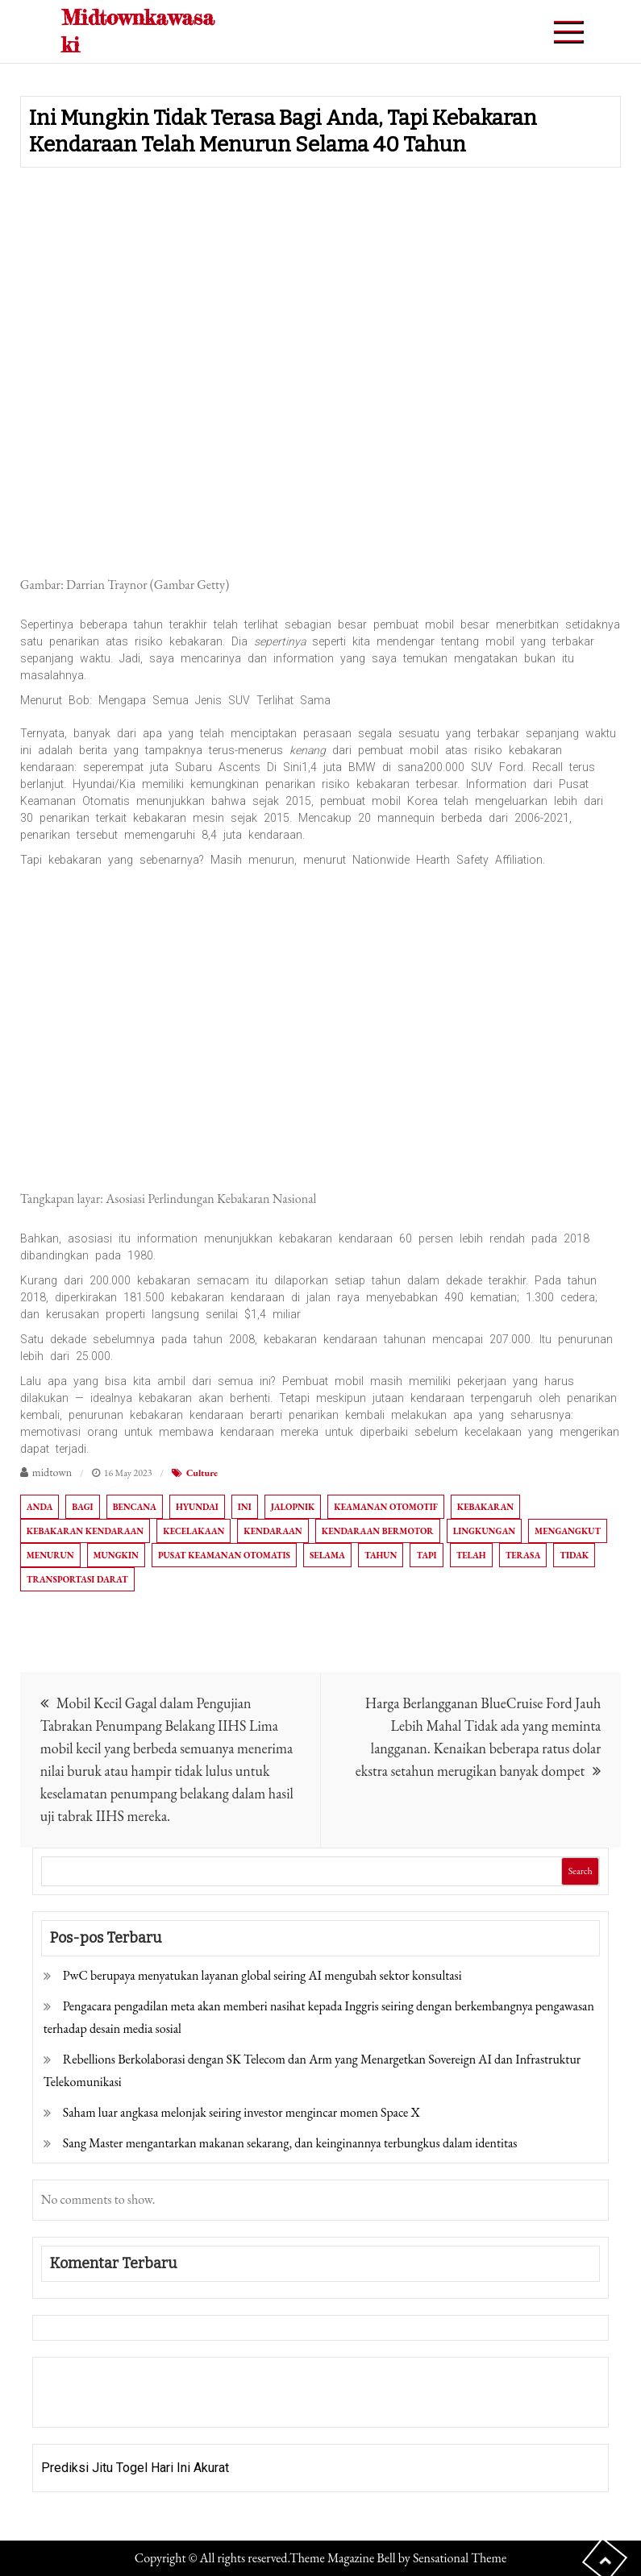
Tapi (426, 1555)
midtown (52, 1472)
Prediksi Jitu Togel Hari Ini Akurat (135, 2467)
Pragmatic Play (84, 2403)
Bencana (134, 1506)
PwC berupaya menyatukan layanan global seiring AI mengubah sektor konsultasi (262, 1975)
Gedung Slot (75, 2380)
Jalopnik (293, 1506)
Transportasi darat (77, 1579)
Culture (202, 1473)
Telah (471, 1555)
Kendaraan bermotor (378, 1531)
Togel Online (165, 2403)
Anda (40, 1506)
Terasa (523, 1555)
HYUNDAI (197, 1506)
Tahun (380, 1555)
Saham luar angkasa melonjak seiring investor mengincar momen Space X (241, 2112)
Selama (327, 1555)
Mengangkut (568, 1531)
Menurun (50, 1555)
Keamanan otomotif (385, 1506)
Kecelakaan (193, 1531)
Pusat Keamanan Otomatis (224, 1555)
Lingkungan (484, 1531)
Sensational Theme (459, 2557)
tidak (574, 1555)
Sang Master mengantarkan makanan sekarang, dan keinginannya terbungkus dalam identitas (290, 2142)
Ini (245, 1506)
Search (580, 1871)
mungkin (116, 1555)
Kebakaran (485, 1506)
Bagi (82, 1506)
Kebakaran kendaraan (85, 1531)
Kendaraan (272, 1531)
